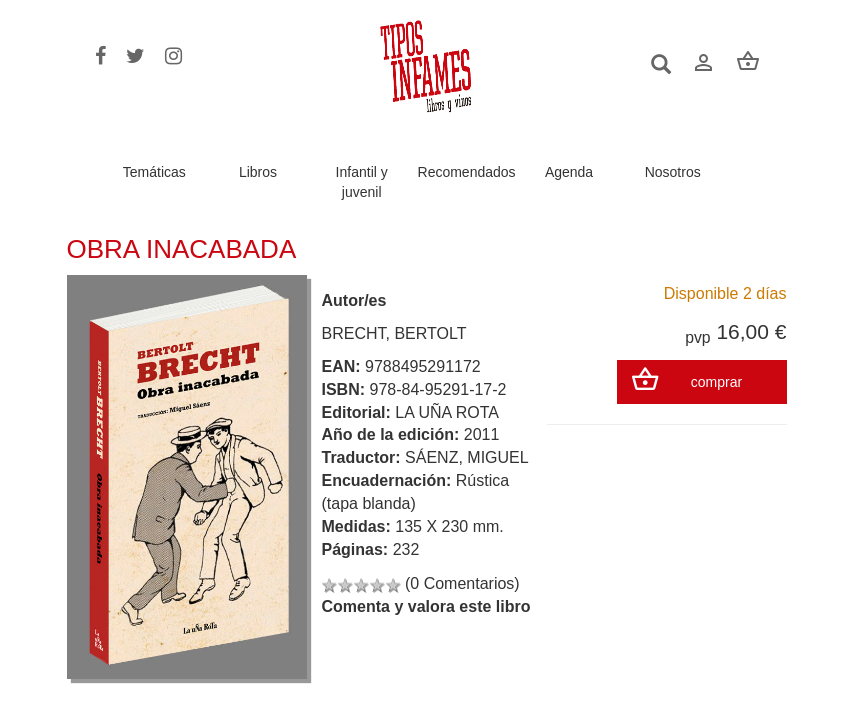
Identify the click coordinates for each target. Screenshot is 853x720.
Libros (258, 172)
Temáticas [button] (154, 172)
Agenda (569, 172)
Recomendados (467, 172)
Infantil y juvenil (362, 182)
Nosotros (673, 172)
